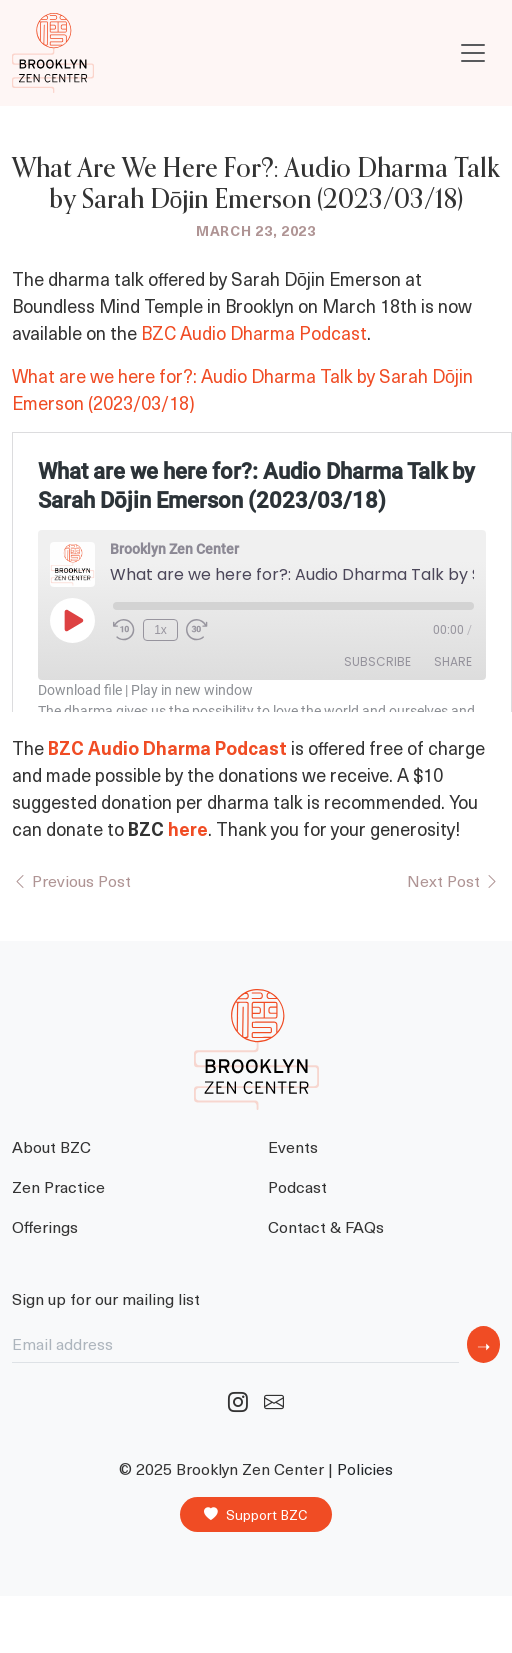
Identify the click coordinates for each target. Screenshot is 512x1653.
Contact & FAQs (326, 1226)
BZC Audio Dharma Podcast (254, 332)
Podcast (297, 1186)
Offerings (45, 1226)
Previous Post (71, 880)
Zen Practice (58, 1186)
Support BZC (256, 1515)
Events (293, 1146)
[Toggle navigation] (473, 53)
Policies (365, 1468)
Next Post (453, 880)
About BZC (51, 1146)
